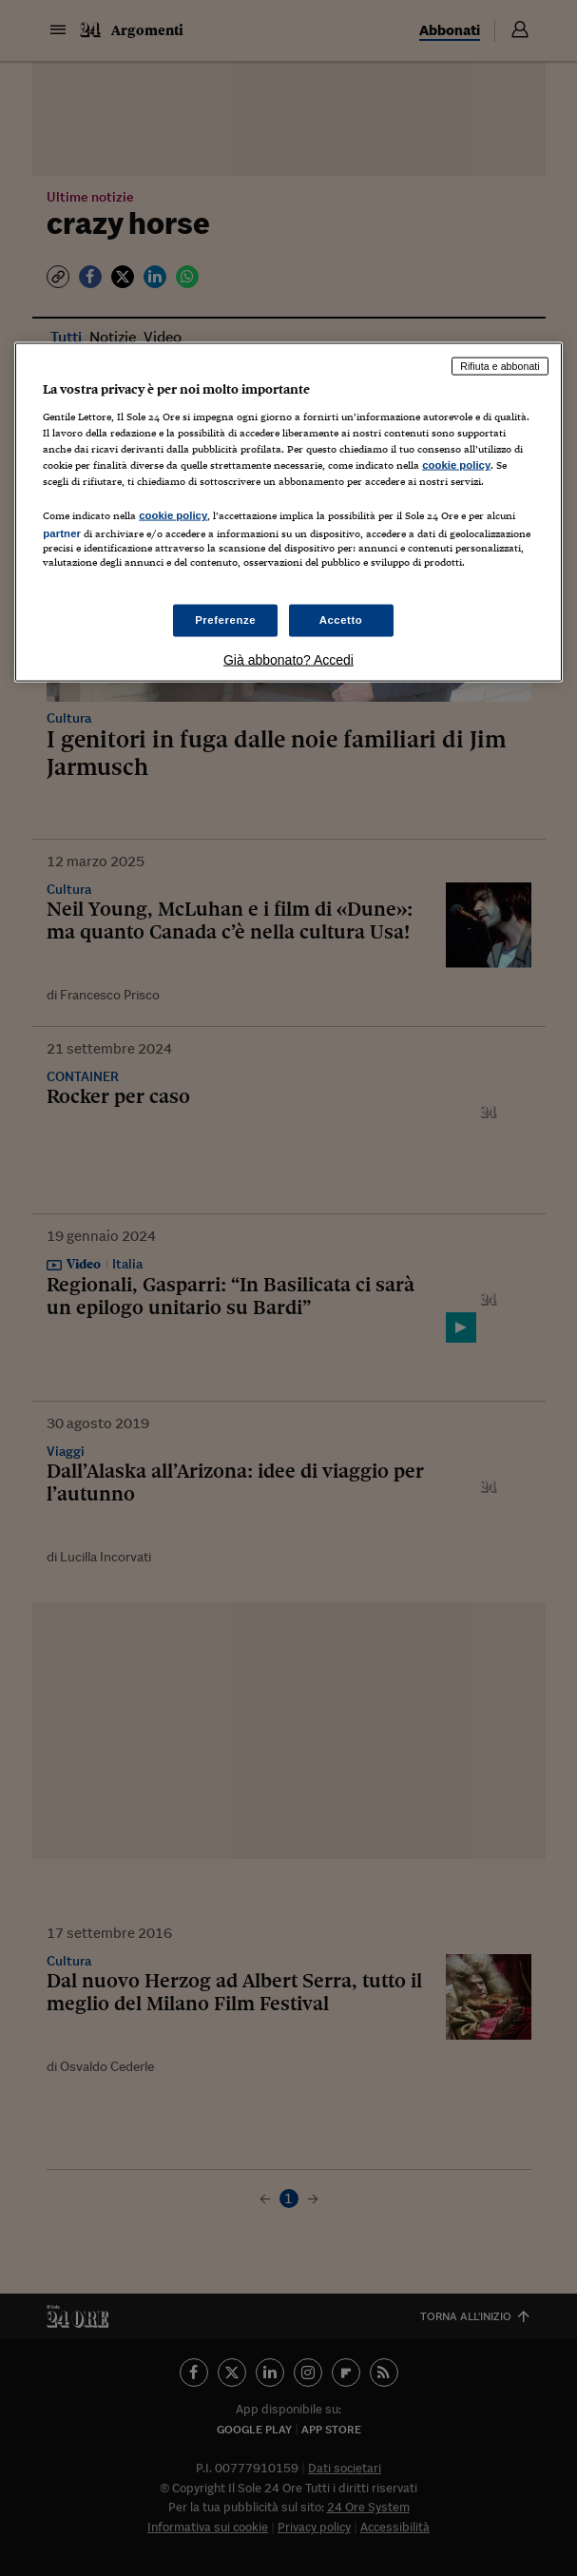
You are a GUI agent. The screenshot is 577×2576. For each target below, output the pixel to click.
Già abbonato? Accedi (288, 659)
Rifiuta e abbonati (500, 366)
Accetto (341, 619)
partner (62, 533)
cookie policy (456, 465)
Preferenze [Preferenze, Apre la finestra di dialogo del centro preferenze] (225, 619)
